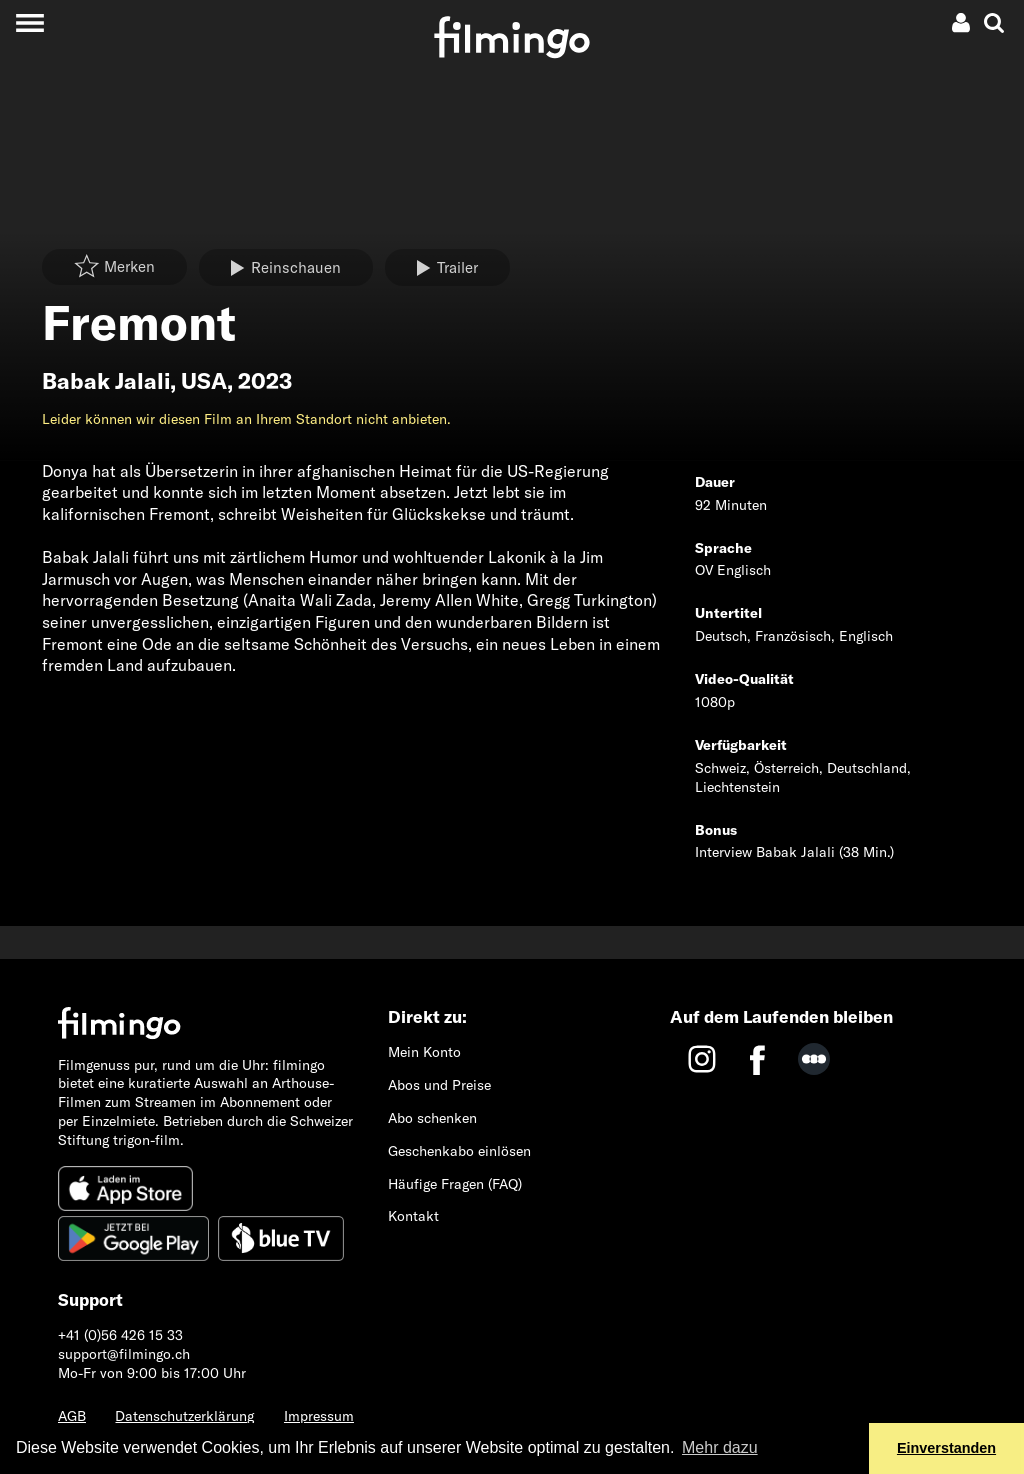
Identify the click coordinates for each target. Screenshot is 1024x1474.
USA (204, 381)
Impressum (319, 1416)
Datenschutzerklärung (184, 1416)
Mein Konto (424, 1052)
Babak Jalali (106, 381)
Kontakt (413, 1216)
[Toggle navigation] (29, 22)
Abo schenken (432, 1118)
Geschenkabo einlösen (459, 1151)
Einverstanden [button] (946, 1448)
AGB (72, 1416)
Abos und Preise (439, 1085)
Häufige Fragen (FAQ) (455, 1184)
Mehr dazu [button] (720, 1447)
